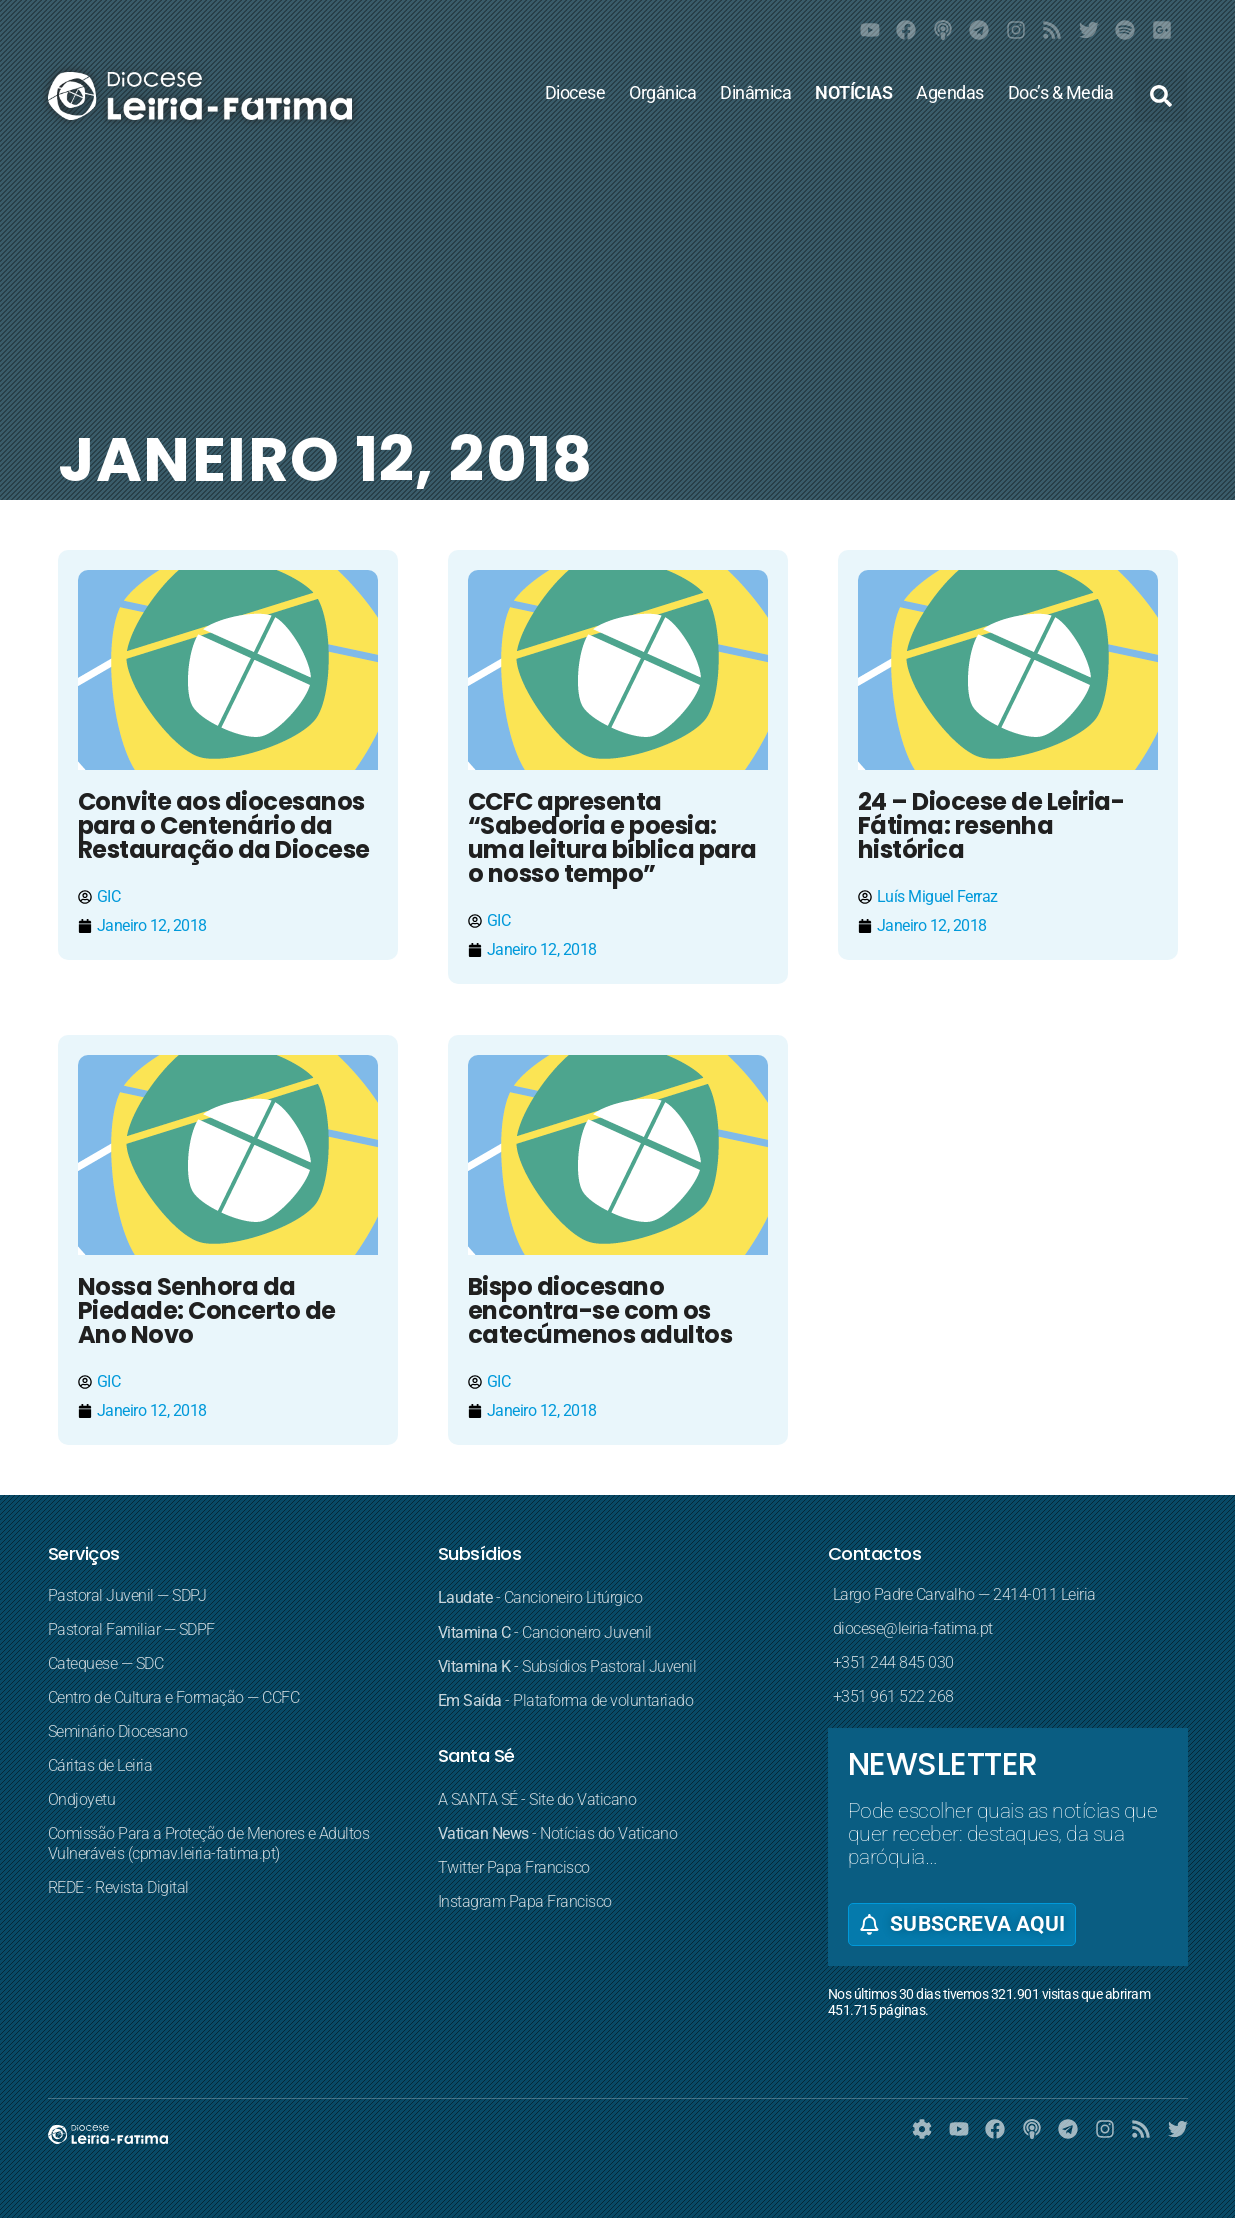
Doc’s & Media (1061, 93)
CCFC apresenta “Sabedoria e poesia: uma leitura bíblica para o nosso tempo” (612, 837)
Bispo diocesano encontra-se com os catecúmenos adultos (600, 1310)
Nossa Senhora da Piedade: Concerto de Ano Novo (207, 1310)
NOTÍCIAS (853, 93)
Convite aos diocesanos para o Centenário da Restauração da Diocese (224, 825)
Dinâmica (755, 93)
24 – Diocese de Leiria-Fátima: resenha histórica (991, 825)
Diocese (575, 93)
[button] (1161, 96)
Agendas (950, 93)
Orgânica (662, 93)
